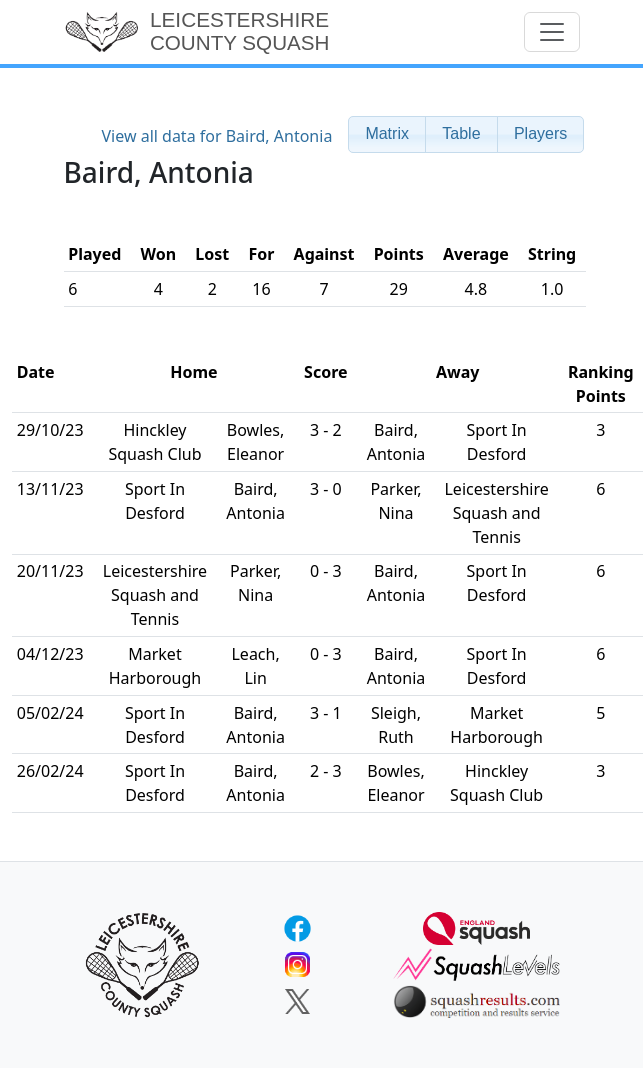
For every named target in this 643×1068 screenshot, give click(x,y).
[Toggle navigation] (552, 32)
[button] (387, 134)
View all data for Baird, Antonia (216, 136)
